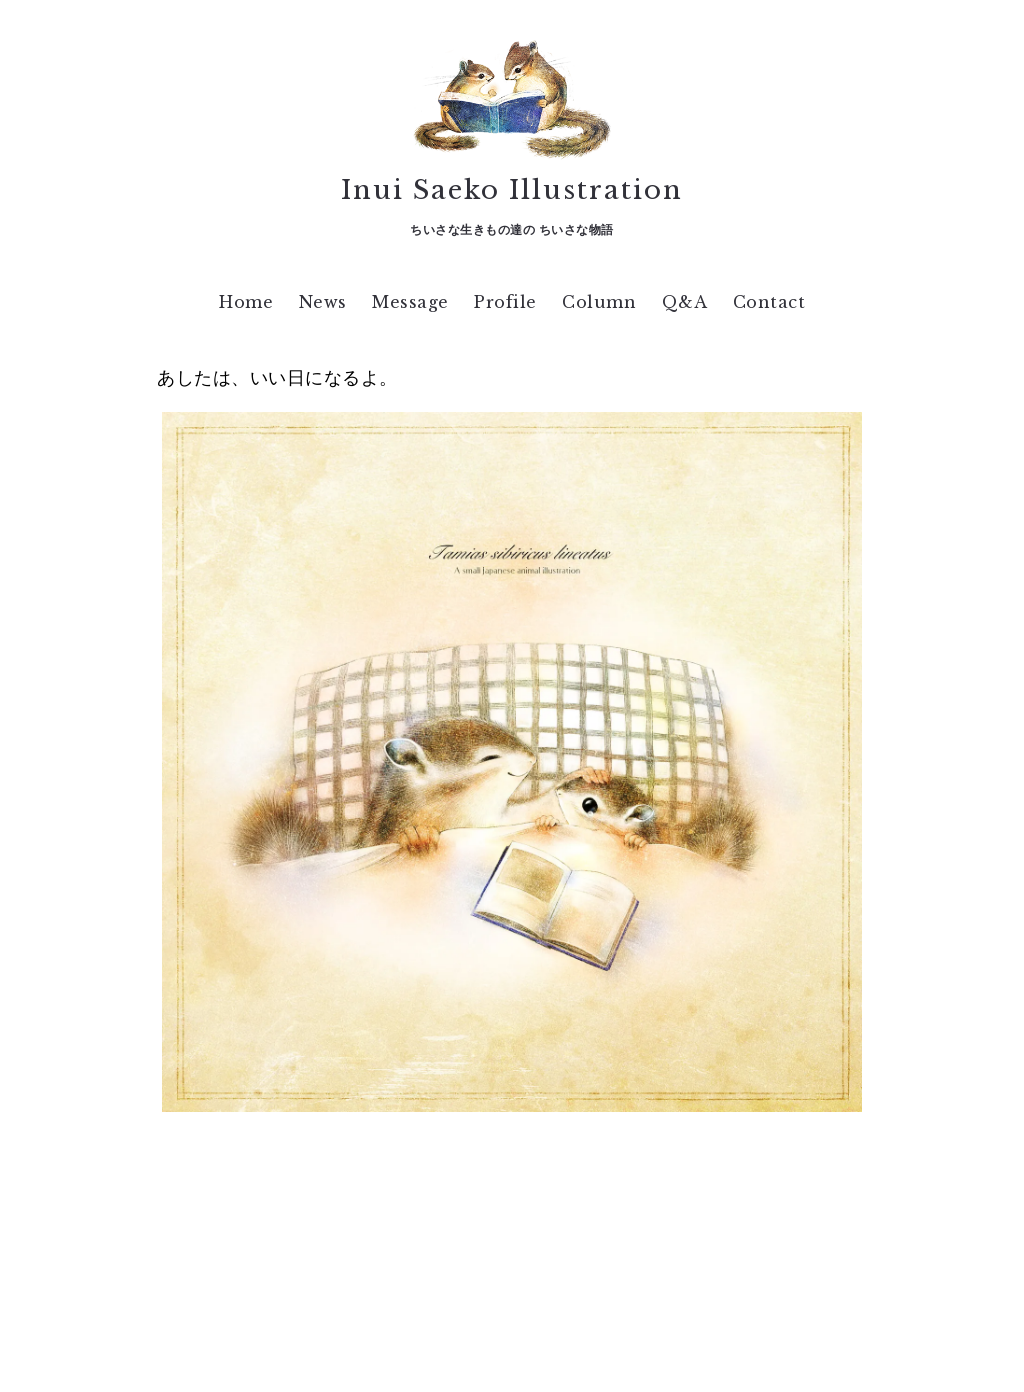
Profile (505, 302)
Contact (769, 302)
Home (246, 302)
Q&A (685, 302)
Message (410, 302)
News (323, 302)
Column (599, 302)
